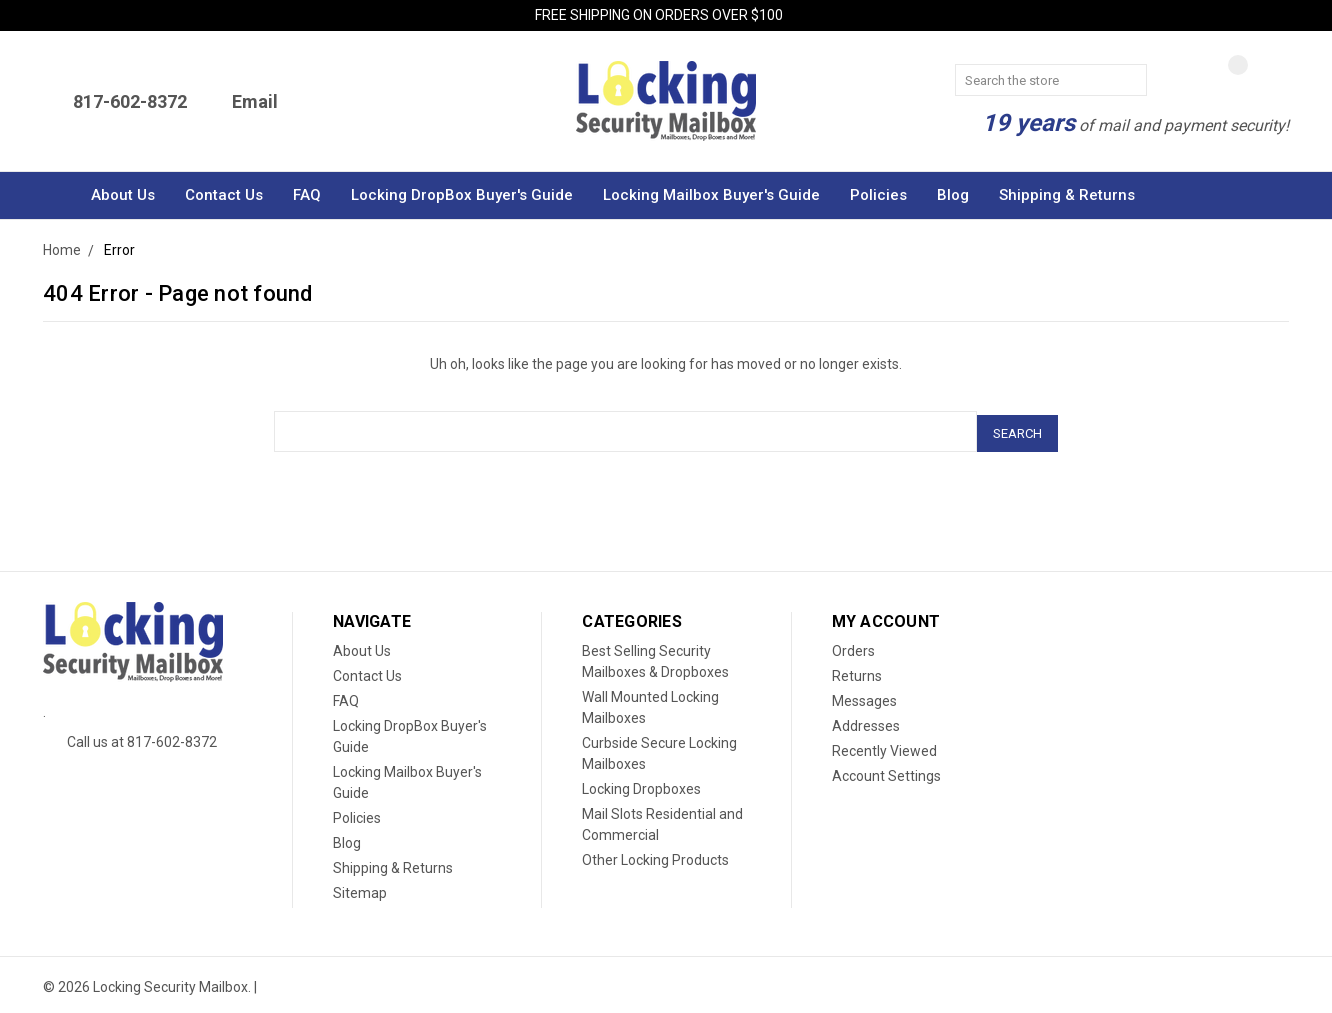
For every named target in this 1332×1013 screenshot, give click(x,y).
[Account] (1271, 79)
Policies (878, 195)
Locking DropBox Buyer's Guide (462, 195)
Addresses (866, 722)
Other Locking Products (655, 856)
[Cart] (1181, 81)
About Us (123, 195)
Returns (857, 672)
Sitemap (360, 889)
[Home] (59, 196)
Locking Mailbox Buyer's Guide (711, 195)
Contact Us (224, 195)
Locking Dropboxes (641, 785)
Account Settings (886, 772)
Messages (864, 697)
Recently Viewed (884, 747)
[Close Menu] (1283, 17)
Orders (853, 647)
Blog (953, 195)
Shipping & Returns (1067, 195)
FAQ (307, 195)
